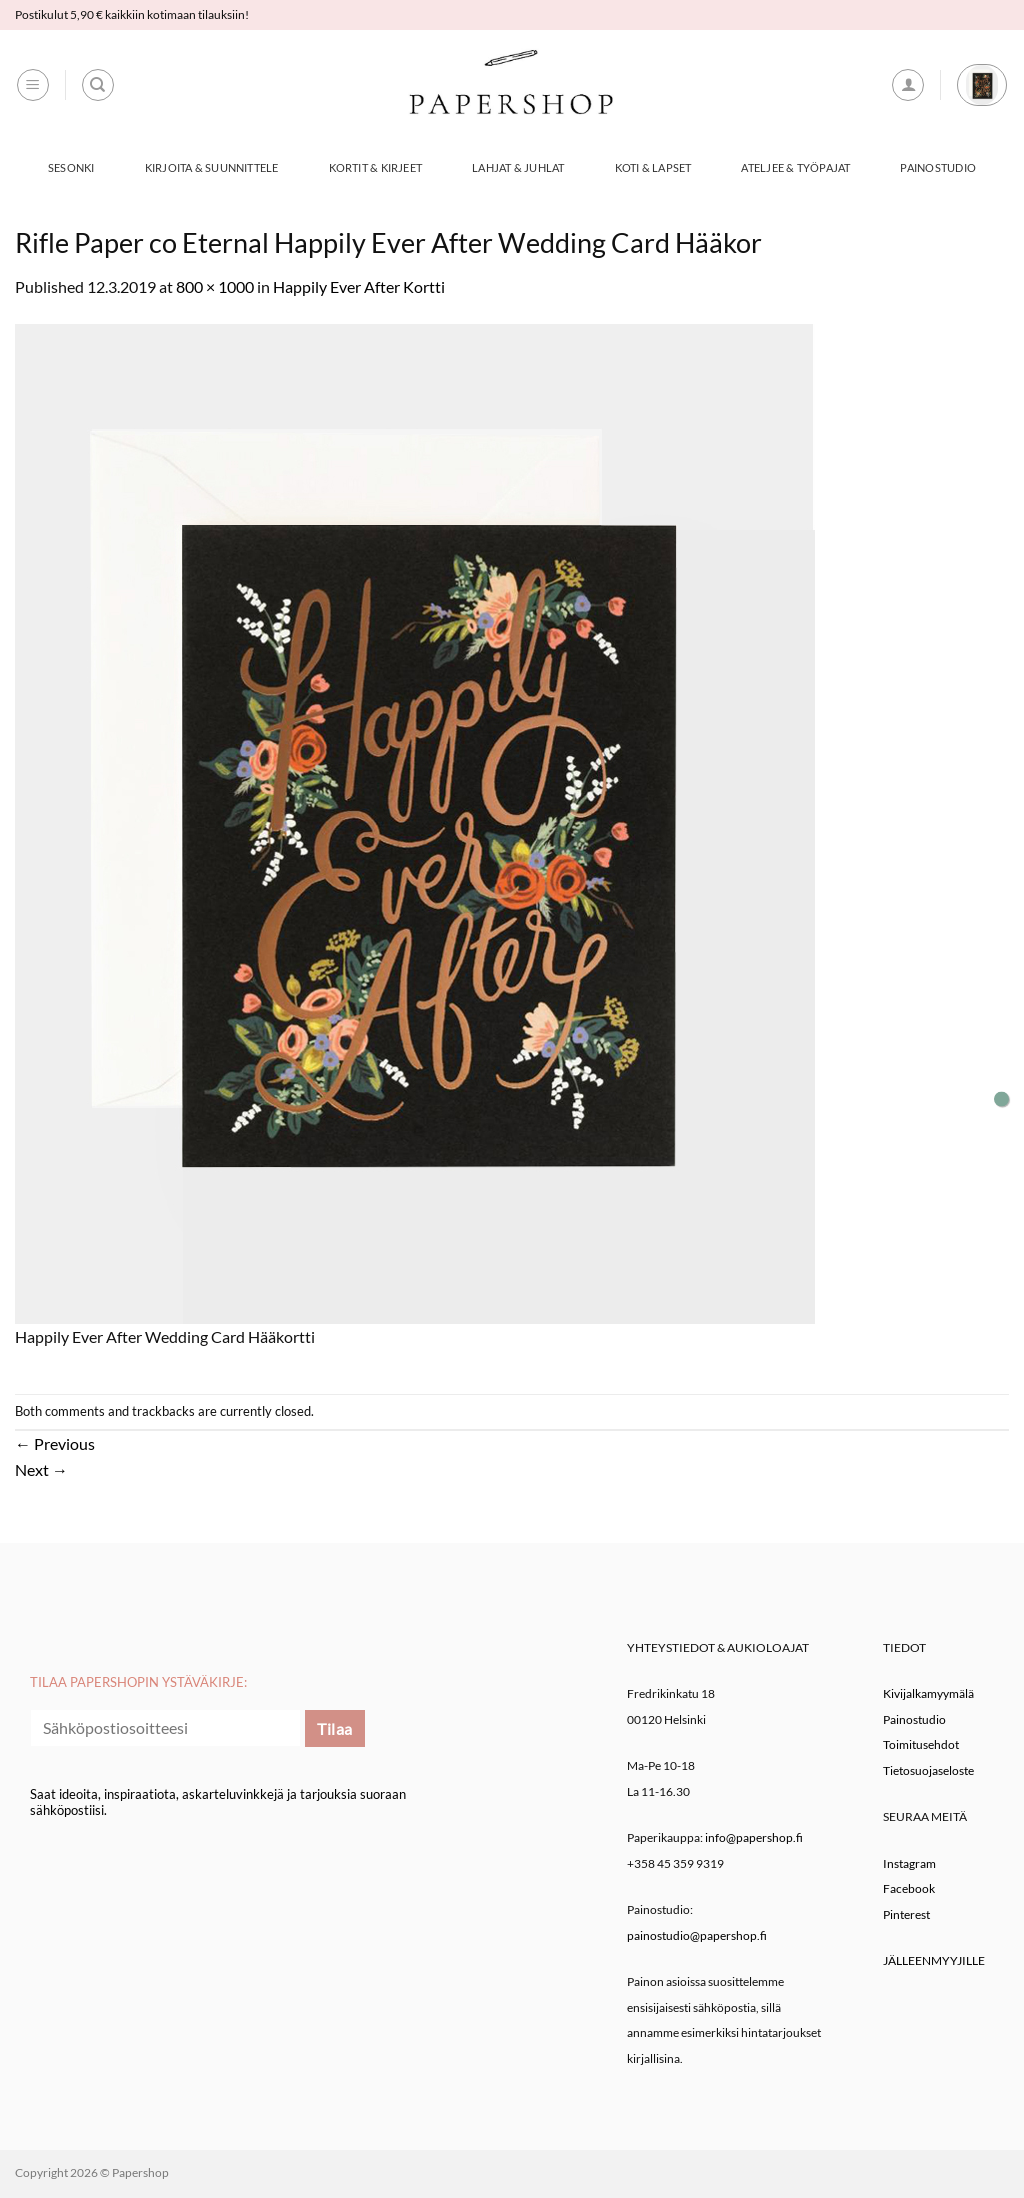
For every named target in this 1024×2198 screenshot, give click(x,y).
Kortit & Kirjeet (376, 167)
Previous (55, 1443)
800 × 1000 (215, 286)
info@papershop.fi (754, 1837)
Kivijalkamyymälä (928, 1693)
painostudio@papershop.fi (697, 1935)
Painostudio (937, 167)
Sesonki (71, 167)
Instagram (909, 1863)
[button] (33, 85)
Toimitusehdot (921, 1744)
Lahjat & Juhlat (518, 167)
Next (41, 1469)
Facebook (909, 1888)
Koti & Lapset (653, 167)
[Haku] (98, 85)
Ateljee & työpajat (795, 167)
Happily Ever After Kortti (359, 286)
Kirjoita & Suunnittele (212, 167)
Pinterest (906, 1914)
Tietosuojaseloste (928, 1770)
